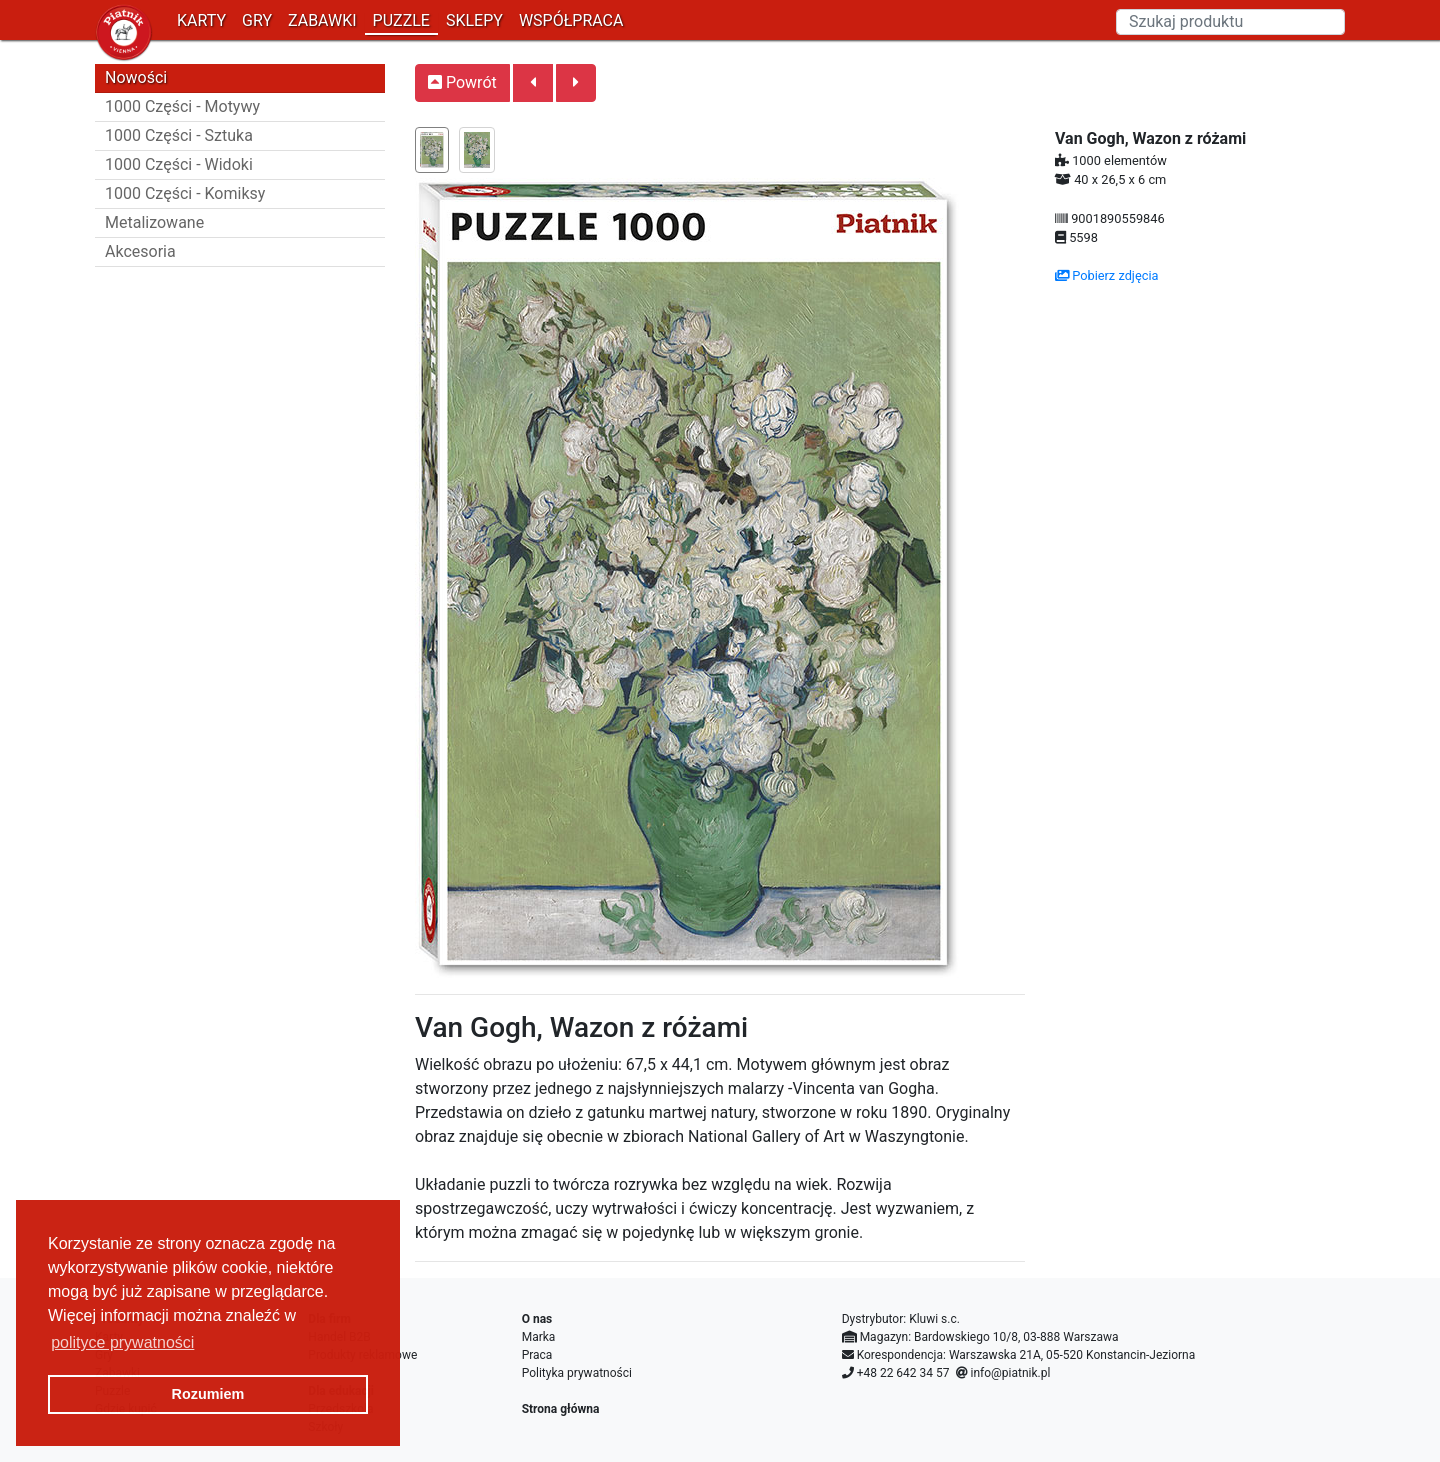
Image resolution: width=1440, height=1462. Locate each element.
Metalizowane (154, 222)
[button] (533, 83)
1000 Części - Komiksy (185, 193)
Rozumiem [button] (208, 1394)
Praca (537, 1355)
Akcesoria (140, 251)
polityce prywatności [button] (122, 1342)
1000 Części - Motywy (182, 106)
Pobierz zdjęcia (1107, 275)
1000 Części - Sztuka (179, 135)
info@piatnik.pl (1010, 1373)
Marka (539, 1337)
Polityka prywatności (577, 1373)
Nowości (136, 77)
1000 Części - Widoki (179, 164)
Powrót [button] (462, 82)
